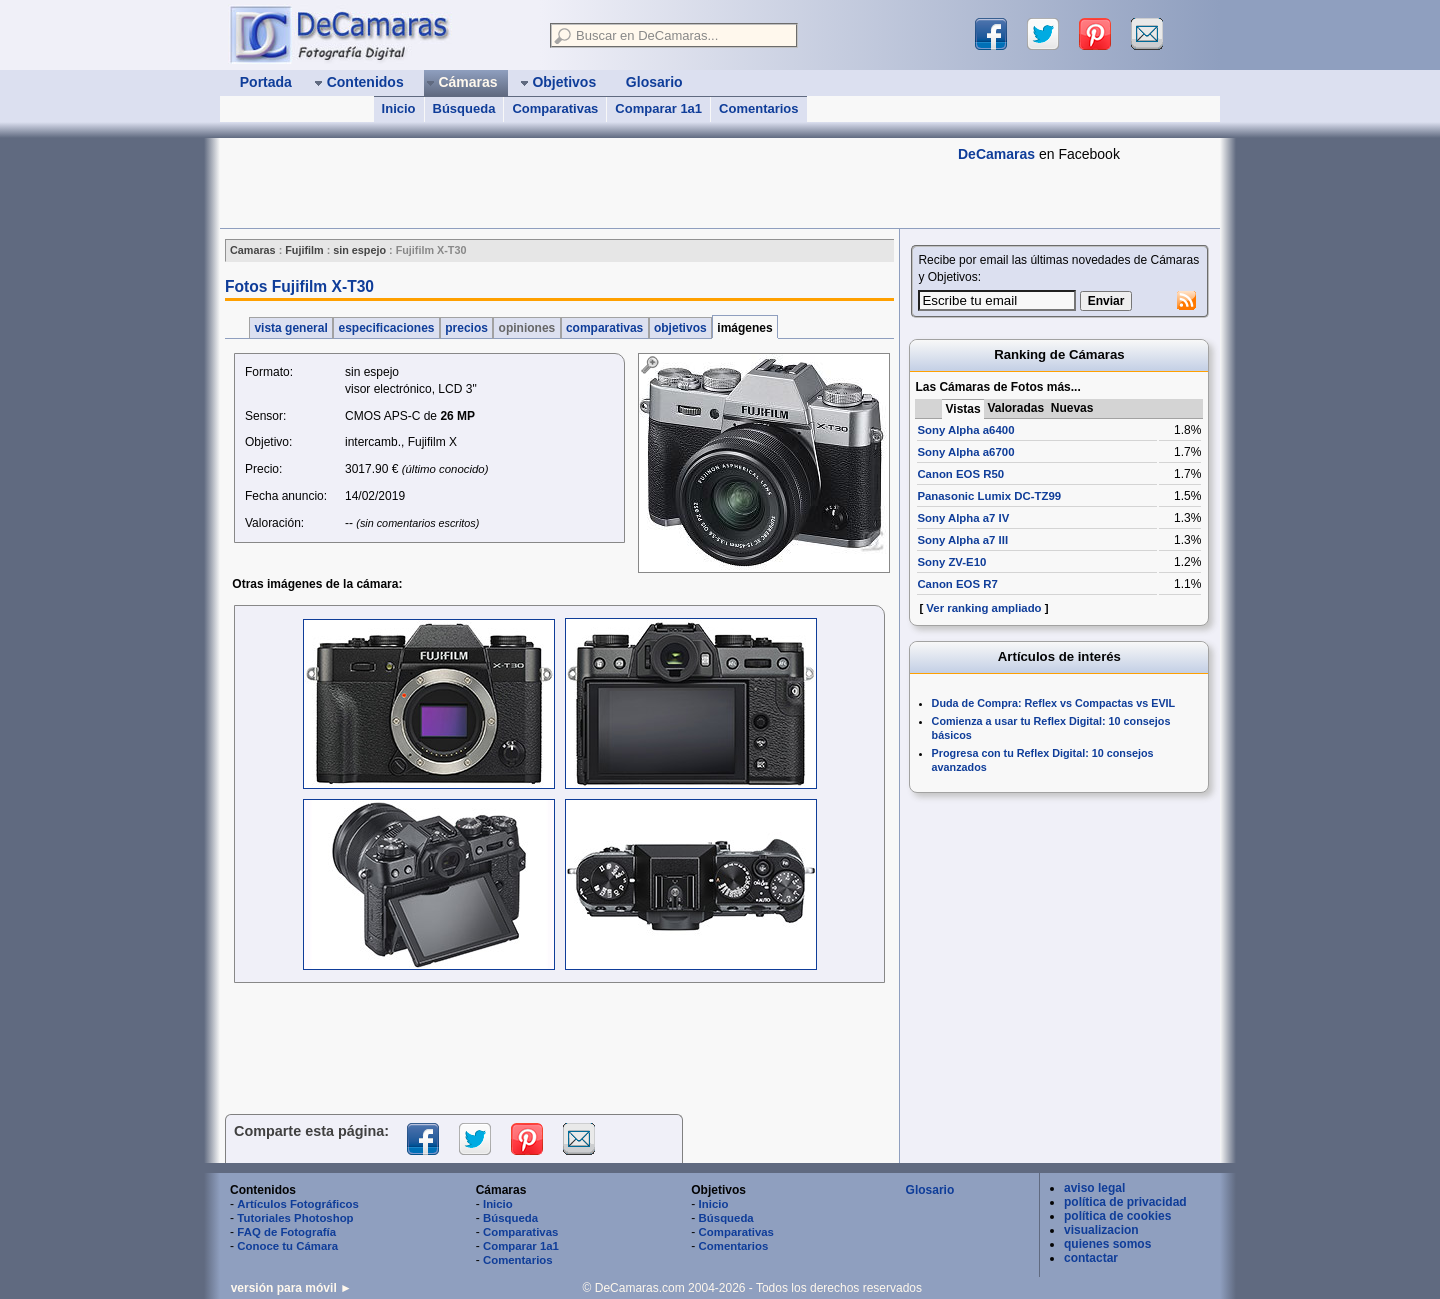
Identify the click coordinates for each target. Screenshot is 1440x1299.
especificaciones (386, 328)
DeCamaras (996, 154)
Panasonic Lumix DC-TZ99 (989, 496)
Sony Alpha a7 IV (963, 518)
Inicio (399, 108)
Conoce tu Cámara (287, 1246)
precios (466, 328)
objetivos (680, 328)
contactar (1091, 1258)
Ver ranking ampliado (983, 608)
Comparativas (555, 108)
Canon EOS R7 (957, 584)
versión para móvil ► (291, 1288)
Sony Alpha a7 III (962, 540)
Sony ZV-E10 (951, 562)
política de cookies (1117, 1216)
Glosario (930, 1190)
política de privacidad (1125, 1202)
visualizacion (1101, 1230)
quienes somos (1107, 1244)
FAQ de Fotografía (286, 1232)
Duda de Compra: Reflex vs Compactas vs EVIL (1054, 703)
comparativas (605, 328)
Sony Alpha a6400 (965, 430)
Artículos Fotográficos (298, 1204)
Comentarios (758, 108)
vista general (291, 328)
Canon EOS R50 (960, 474)
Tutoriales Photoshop (295, 1218)
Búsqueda (464, 108)
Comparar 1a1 (658, 108)
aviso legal (1094, 1188)
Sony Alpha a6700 (965, 452)
